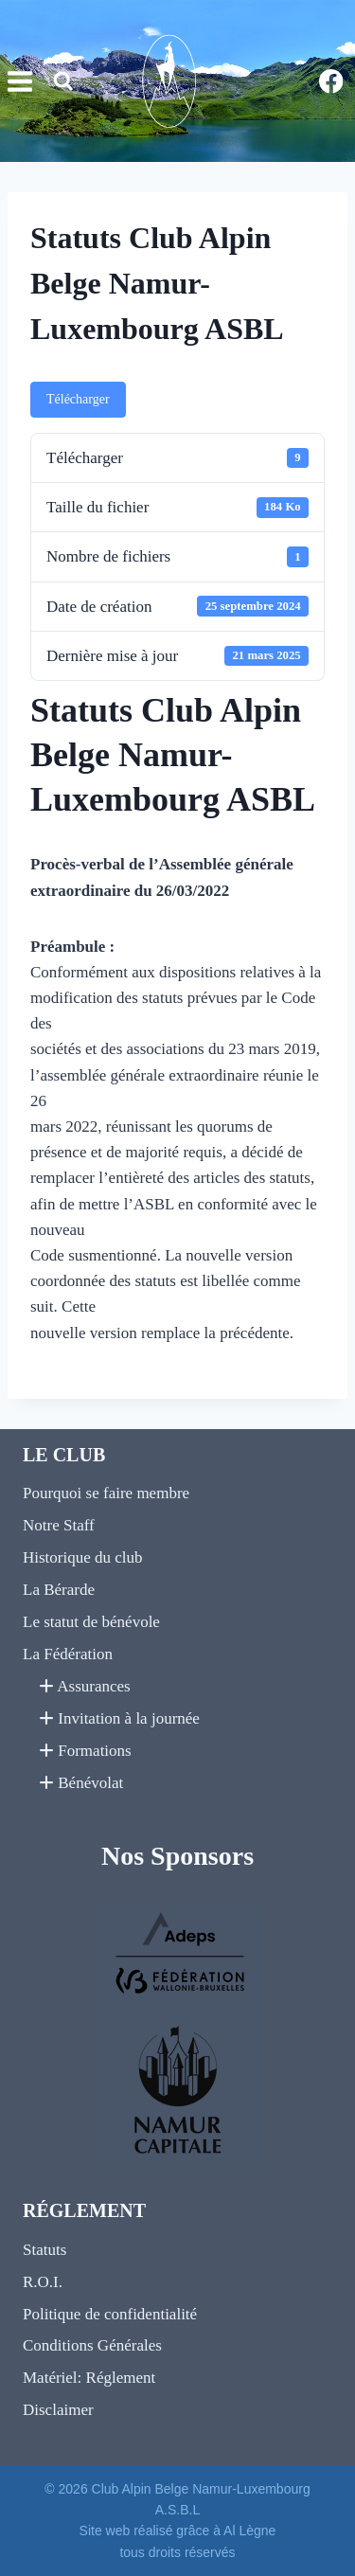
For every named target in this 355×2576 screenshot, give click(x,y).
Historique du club (83, 1557)
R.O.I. (42, 2282)
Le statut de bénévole (91, 1622)
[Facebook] (331, 81)
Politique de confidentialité (110, 2314)
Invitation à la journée (119, 1718)
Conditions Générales (92, 2345)
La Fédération (68, 1654)
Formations (85, 1751)
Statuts (44, 2250)
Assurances (85, 1686)
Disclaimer (58, 2410)
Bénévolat (81, 1783)
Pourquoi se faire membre (106, 1493)
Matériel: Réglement (89, 2378)
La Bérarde (59, 1590)
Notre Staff (59, 1525)
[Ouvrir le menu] (17, 82)
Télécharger (78, 399)
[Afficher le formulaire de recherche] (63, 81)
